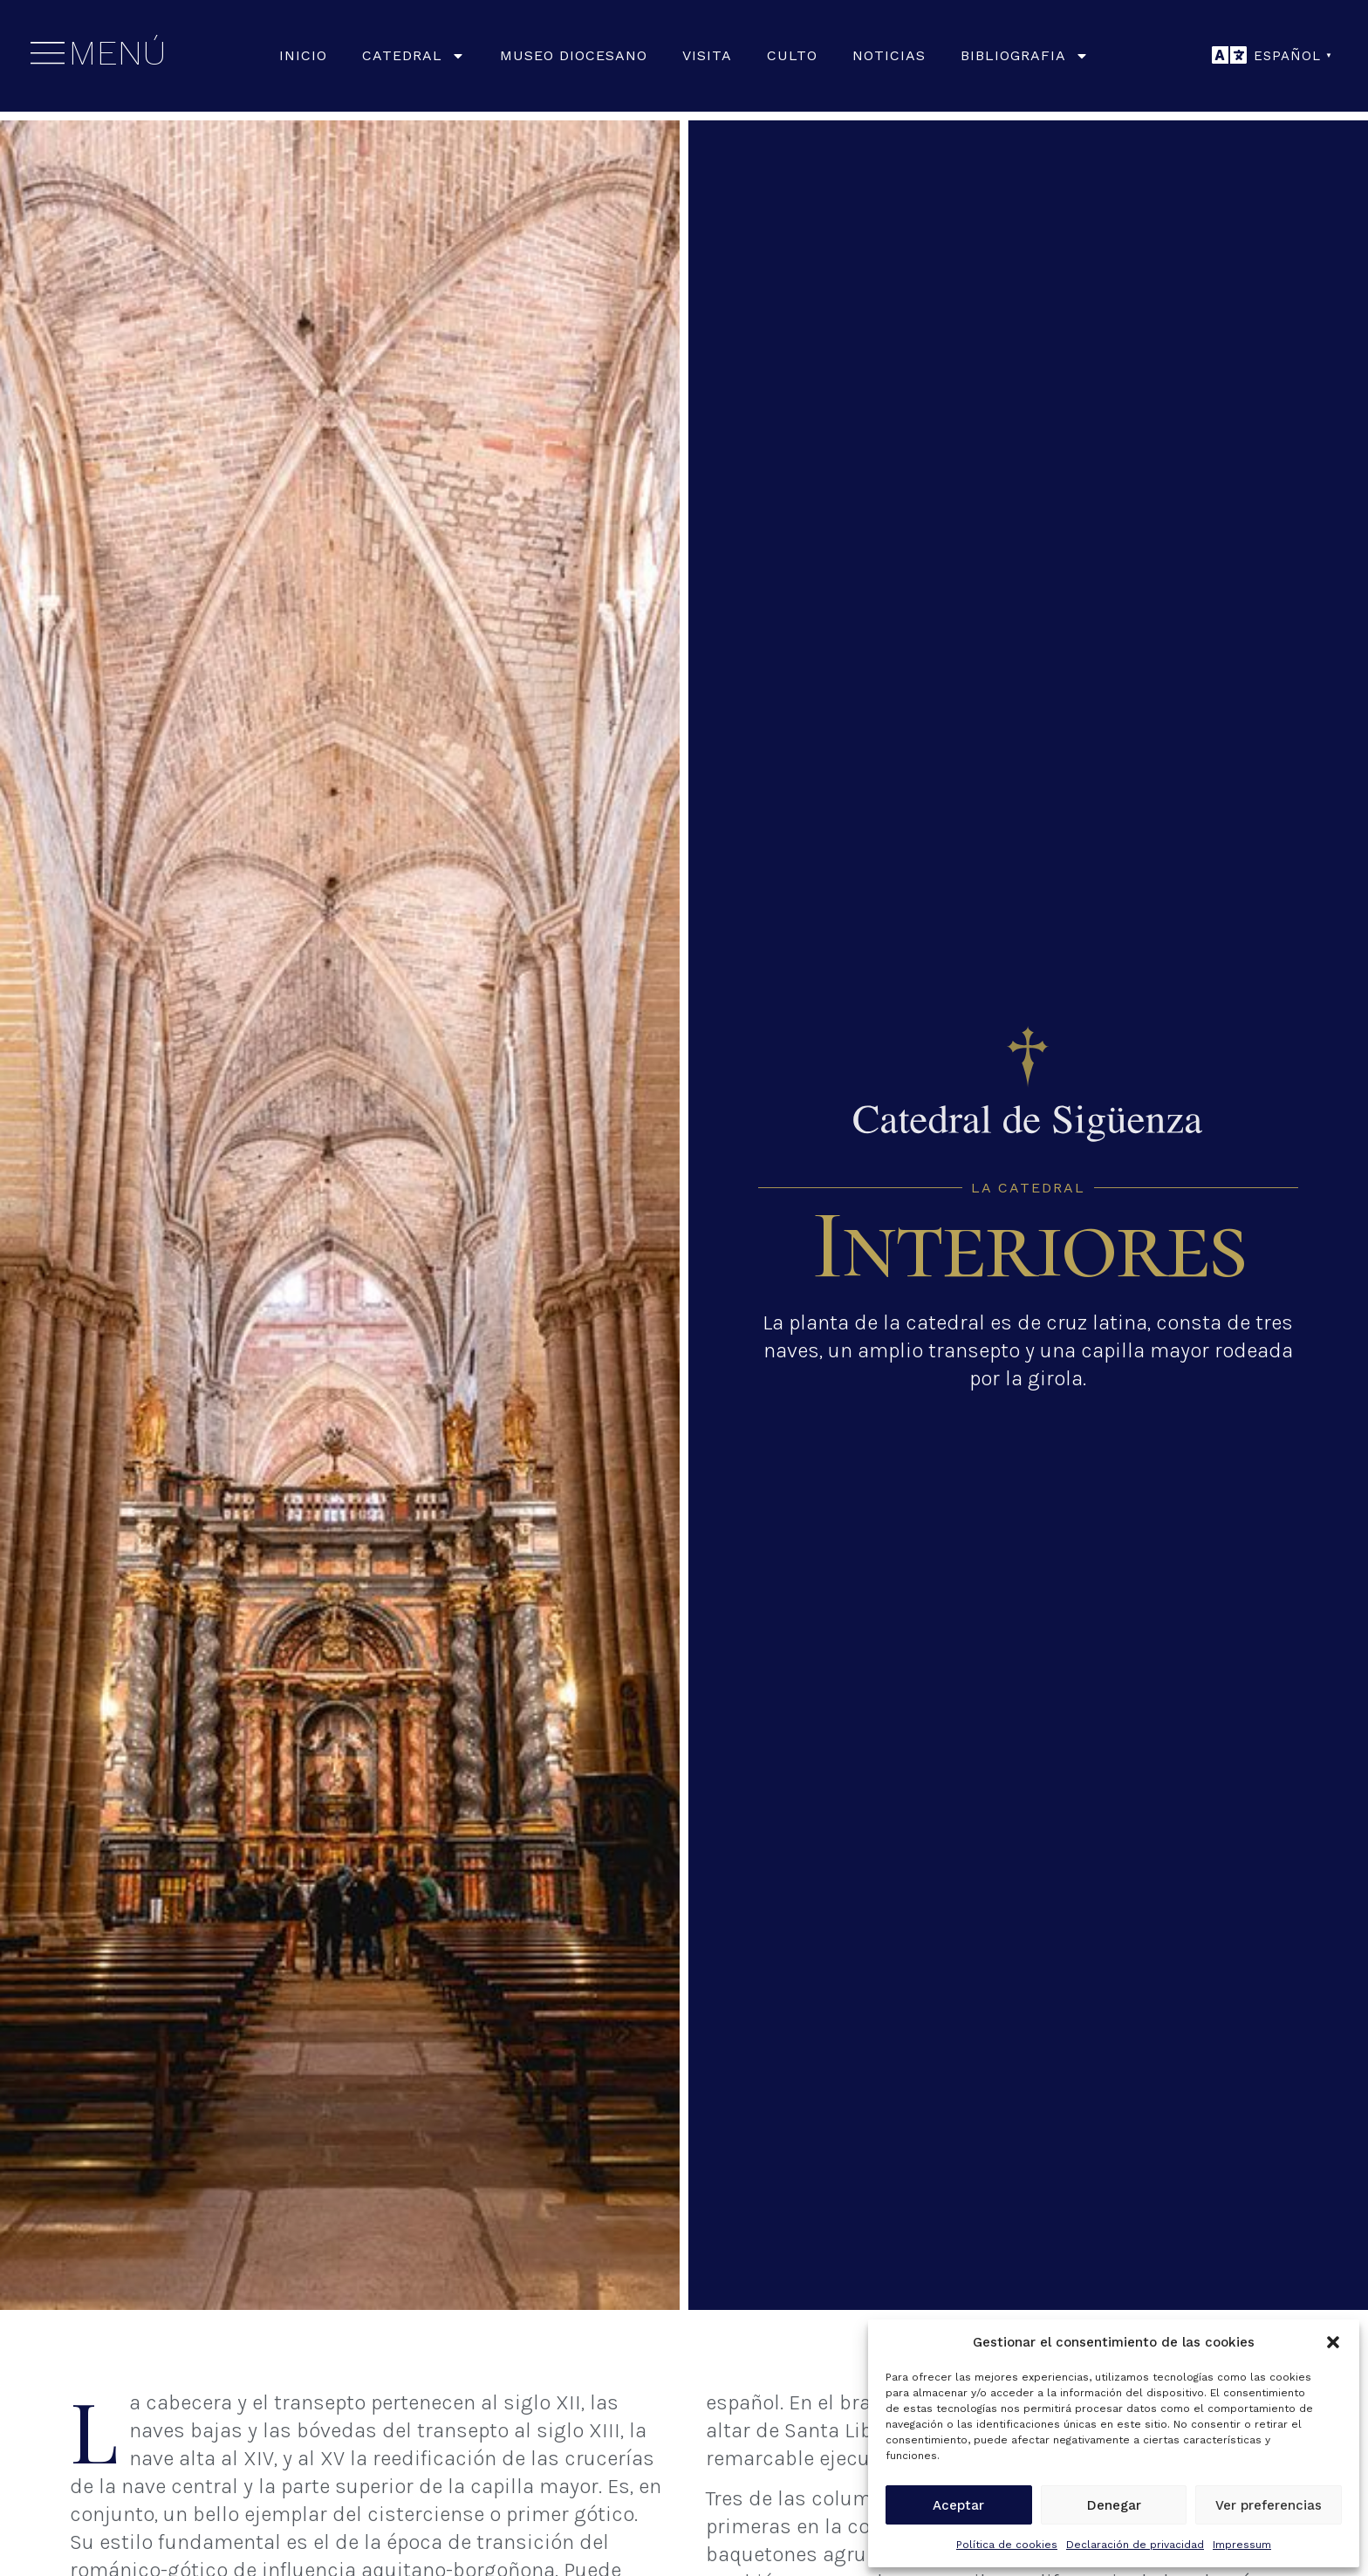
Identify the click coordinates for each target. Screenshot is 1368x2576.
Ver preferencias (1268, 2505)
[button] (1333, 2342)
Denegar (1114, 2505)
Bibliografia (1025, 56)
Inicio (303, 55)
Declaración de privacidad (1135, 2544)
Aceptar (958, 2505)
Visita (707, 55)
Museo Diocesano (573, 55)
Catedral (413, 56)
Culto (792, 55)
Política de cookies (1006, 2544)
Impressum (1242, 2544)
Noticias (889, 55)
